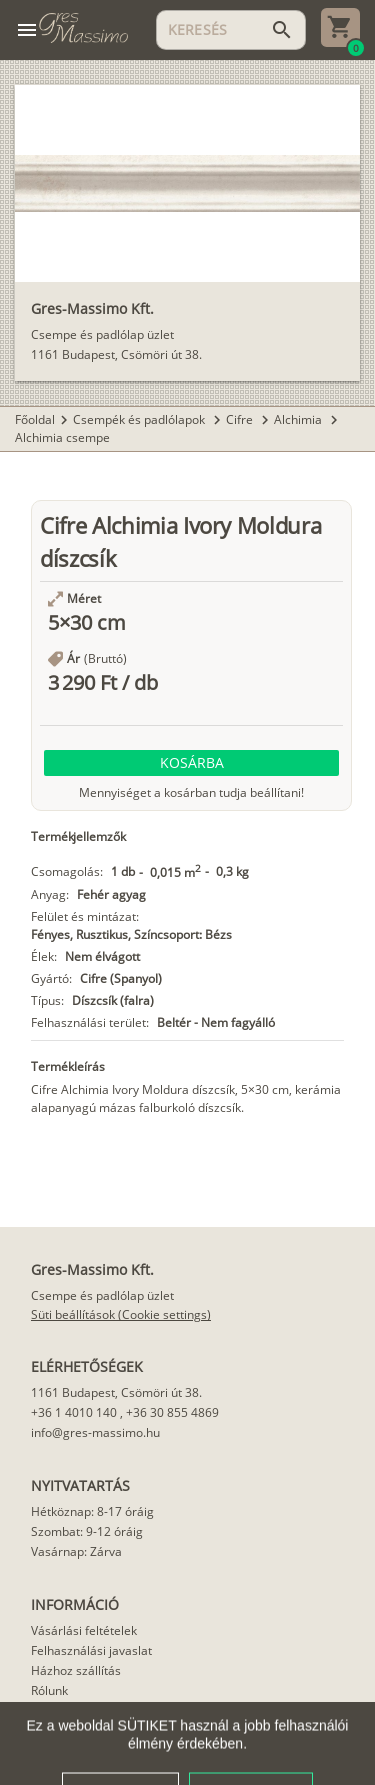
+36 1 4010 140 (74, 1412)
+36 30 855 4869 (172, 1412)
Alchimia (299, 419)
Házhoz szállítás (76, 1670)
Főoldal (35, 419)
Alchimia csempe (62, 437)
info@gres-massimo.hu (95, 1432)
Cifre (241, 419)
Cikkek (49, 1710)
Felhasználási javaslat (91, 1650)
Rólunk (49, 1690)
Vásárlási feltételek (84, 1630)
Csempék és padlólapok (140, 419)
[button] (191, 763)
